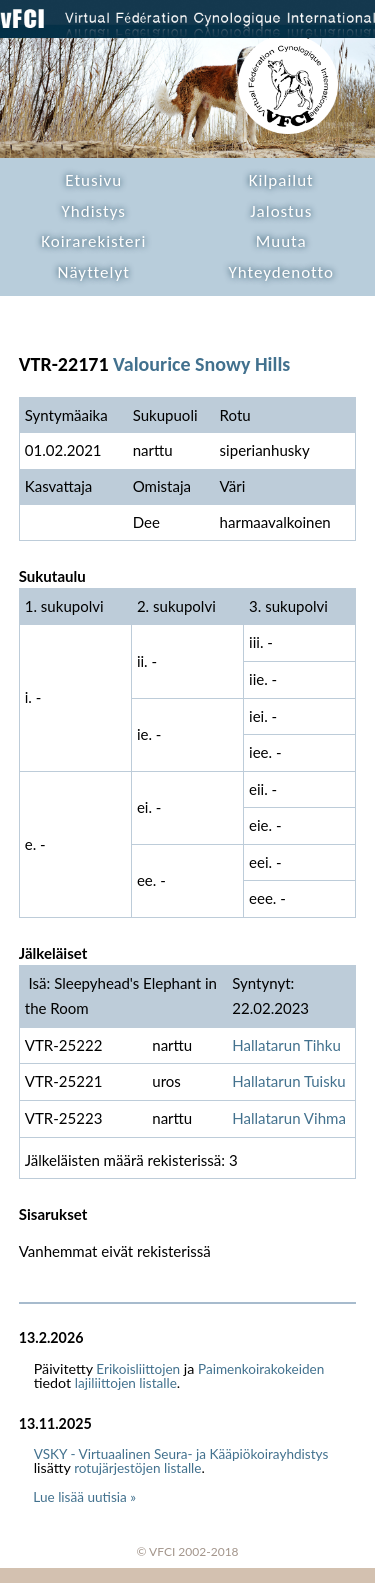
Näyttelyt (94, 272)
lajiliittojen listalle (126, 1383)
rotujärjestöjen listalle (137, 1468)
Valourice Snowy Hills (201, 364)
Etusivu (93, 180)
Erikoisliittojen (138, 1369)
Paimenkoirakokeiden (261, 1369)
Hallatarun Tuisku (289, 1081)
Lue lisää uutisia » (84, 1497)
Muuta (281, 241)
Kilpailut (281, 180)
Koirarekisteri (93, 241)
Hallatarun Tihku (286, 1045)
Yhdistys (94, 211)
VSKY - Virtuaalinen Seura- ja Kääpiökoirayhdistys (181, 1454)
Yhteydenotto (281, 272)
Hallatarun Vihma (289, 1118)
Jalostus (281, 211)
